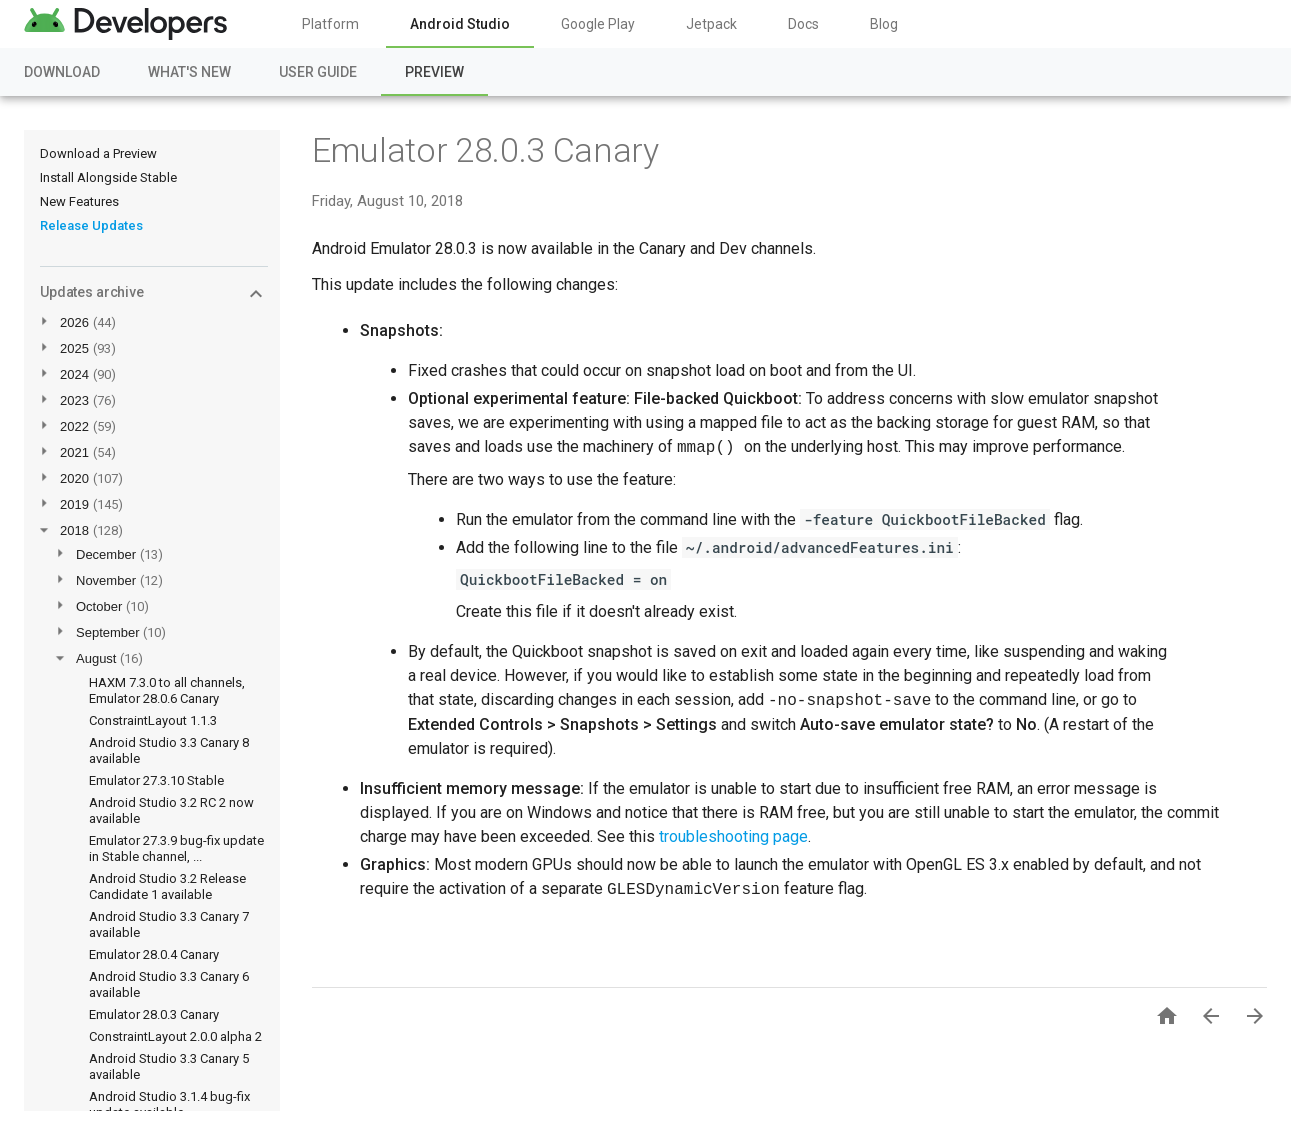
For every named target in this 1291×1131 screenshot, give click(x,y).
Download (62, 72)
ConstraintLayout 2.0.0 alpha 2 (175, 1036)
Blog (884, 24)
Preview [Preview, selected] (434, 72)
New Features (79, 201)
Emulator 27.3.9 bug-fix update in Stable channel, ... (176, 848)
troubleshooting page (733, 836)
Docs (803, 24)
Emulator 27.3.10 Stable (156, 780)
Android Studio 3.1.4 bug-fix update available (169, 1104)
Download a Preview (98, 153)
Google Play (598, 24)
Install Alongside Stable (108, 177)
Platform (330, 24)
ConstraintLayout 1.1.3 (153, 720)
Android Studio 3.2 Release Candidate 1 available (167, 886)
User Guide (318, 72)
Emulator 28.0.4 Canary (154, 954)
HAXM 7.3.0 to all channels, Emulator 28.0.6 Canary (167, 690)
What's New (189, 72)
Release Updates (91, 225)
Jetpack (711, 24)
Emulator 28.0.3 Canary (154, 1014)
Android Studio (460, 24)
